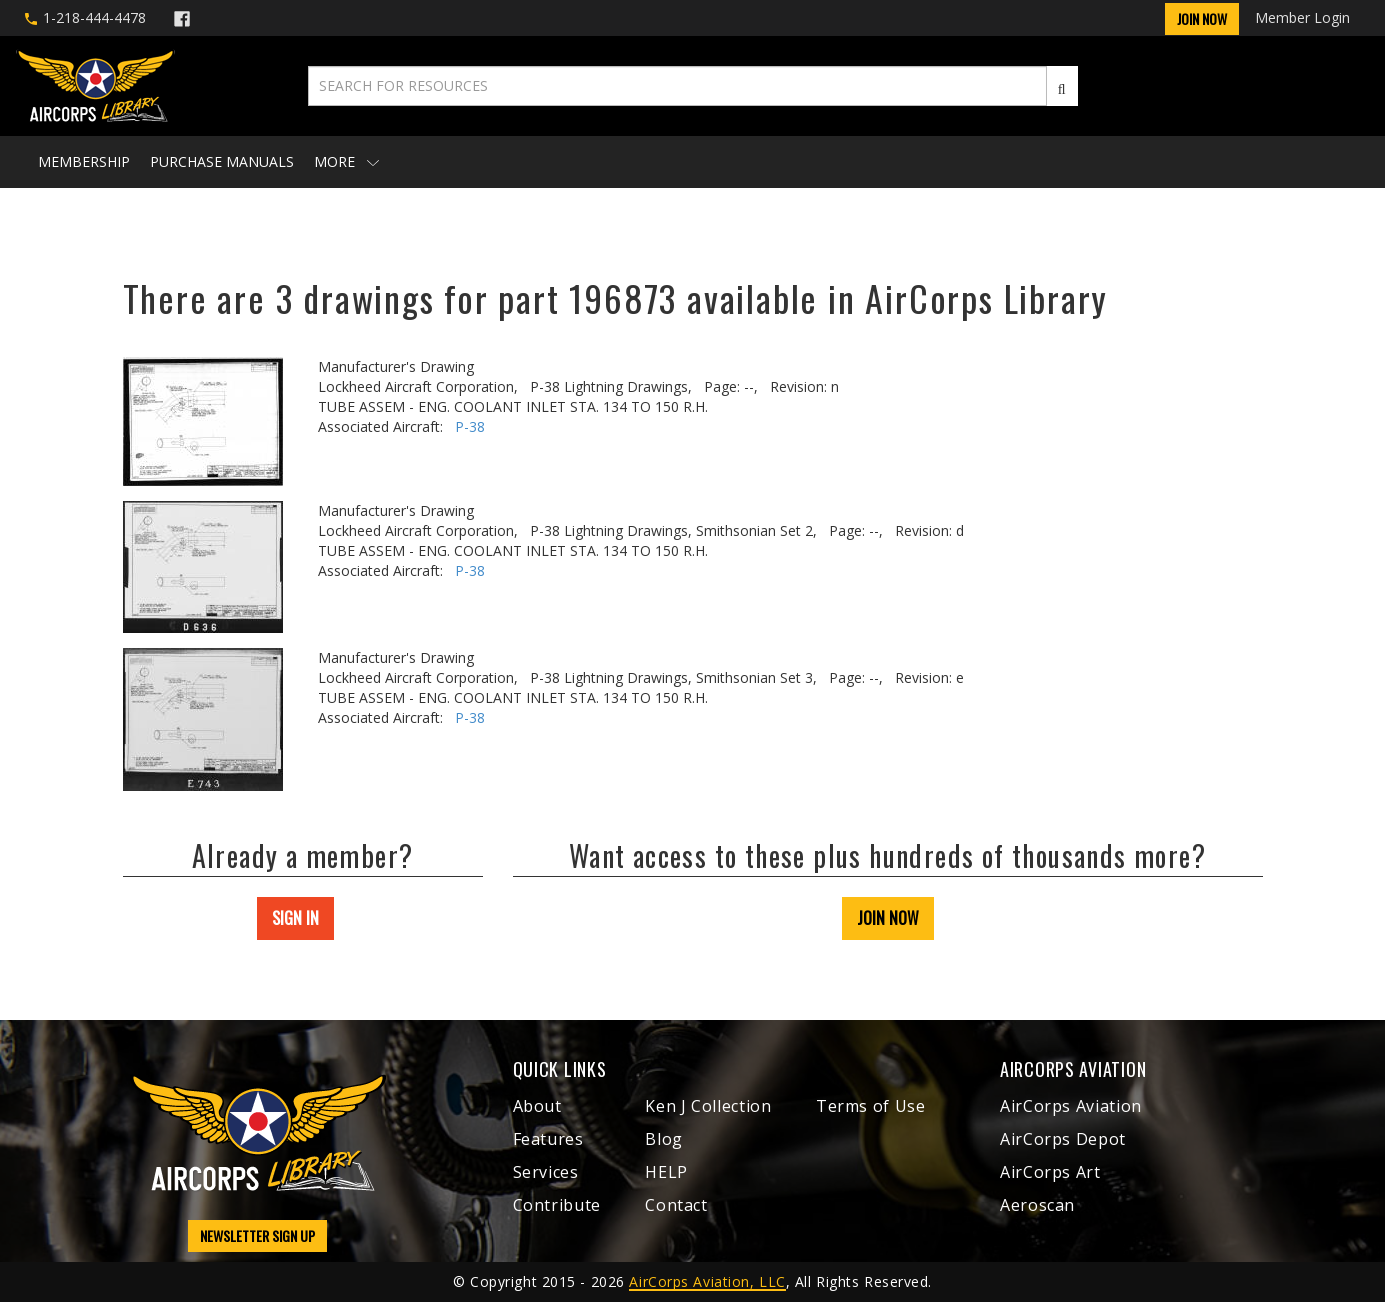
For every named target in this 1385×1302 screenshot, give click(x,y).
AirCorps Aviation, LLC (707, 1281)
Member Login (1302, 17)
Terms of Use (871, 1106)
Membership (84, 161)
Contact (676, 1205)
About (537, 1106)
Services (546, 1172)
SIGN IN (295, 918)
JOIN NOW (888, 918)
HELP (666, 1172)
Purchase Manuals (222, 161)
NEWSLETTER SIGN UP (257, 1235)
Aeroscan (1037, 1205)
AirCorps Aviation (1071, 1106)
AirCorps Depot (1063, 1139)
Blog (664, 1139)
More (346, 161)
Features (548, 1139)
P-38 (470, 426)
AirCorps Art (1050, 1172)
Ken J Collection (708, 1106)
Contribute (557, 1205)
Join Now (1202, 18)
